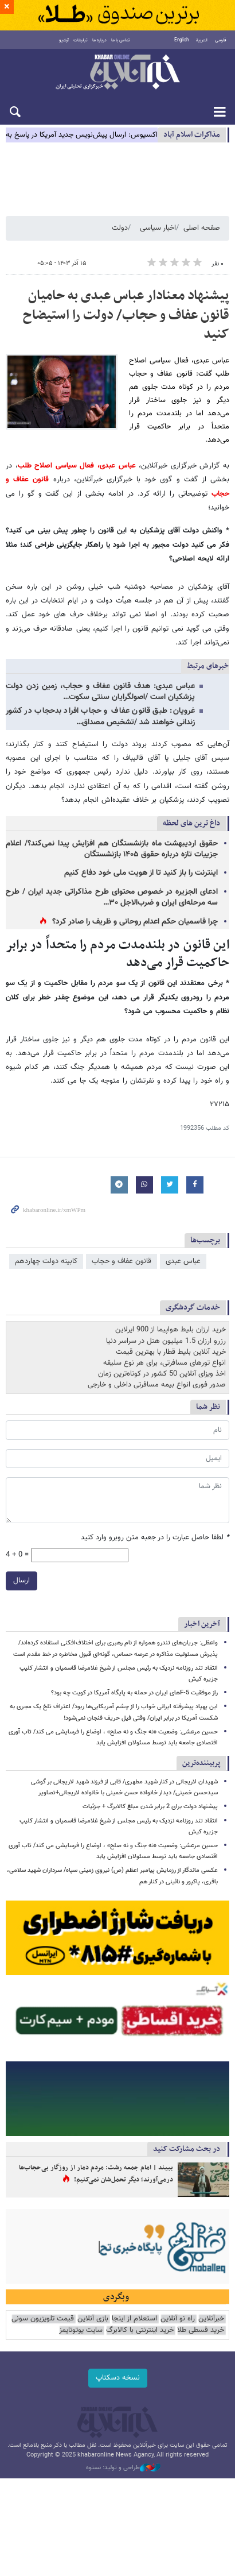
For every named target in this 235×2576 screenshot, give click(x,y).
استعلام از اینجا (134, 2319)
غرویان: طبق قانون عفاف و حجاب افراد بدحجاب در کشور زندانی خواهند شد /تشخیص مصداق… (100, 716)
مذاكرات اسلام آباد (191, 134)
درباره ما (99, 40)
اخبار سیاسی (158, 228)
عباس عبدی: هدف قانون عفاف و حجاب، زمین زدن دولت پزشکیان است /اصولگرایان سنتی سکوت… (100, 692)
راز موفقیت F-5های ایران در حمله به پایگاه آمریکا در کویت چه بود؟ (134, 1693)
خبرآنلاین (117, 73)
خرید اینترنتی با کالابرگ (140, 2330)
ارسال (21, 1580)
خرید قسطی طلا (200, 2330)
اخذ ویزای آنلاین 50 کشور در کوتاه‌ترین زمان (162, 1374)
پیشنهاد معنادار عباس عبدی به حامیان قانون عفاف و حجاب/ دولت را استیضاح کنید (126, 315)
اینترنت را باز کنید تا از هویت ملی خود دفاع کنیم (141, 873)
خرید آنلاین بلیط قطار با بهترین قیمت (171, 1352)
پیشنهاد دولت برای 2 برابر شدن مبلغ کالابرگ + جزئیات (150, 1807)
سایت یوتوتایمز (81, 2330)
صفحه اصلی (201, 228)
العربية (201, 40)
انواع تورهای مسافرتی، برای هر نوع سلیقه (164, 1363)
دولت (120, 228)
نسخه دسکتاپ (118, 2378)
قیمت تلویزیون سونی (42, 2319)
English (181, 40)
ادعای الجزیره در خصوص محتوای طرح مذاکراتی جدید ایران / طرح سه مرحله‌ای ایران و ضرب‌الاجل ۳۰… (112, 897)
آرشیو (64, 40)
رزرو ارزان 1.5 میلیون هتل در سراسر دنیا (166, 1341)
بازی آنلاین (92, 2319)
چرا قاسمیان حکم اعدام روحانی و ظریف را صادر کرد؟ (135, 922)
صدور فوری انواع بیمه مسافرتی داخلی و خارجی (157, 1385)
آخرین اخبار (202, 1624)
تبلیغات (80, 40)
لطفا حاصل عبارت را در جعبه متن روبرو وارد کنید (155, 1537)
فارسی (220, 40)
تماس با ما (120, 40)
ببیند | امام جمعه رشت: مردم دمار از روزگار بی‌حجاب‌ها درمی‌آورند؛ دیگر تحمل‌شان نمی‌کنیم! (96, 2174)
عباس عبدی (183, 1261)
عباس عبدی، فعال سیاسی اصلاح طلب (77, 466)
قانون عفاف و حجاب (121, 1261)
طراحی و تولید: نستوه (123, 2468)
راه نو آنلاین (177, 2319)
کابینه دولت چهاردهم (46, 1261)
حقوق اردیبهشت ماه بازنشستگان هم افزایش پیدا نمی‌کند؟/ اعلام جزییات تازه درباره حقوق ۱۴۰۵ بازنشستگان (112, 849)
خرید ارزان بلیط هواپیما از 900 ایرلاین (170, 1329)
